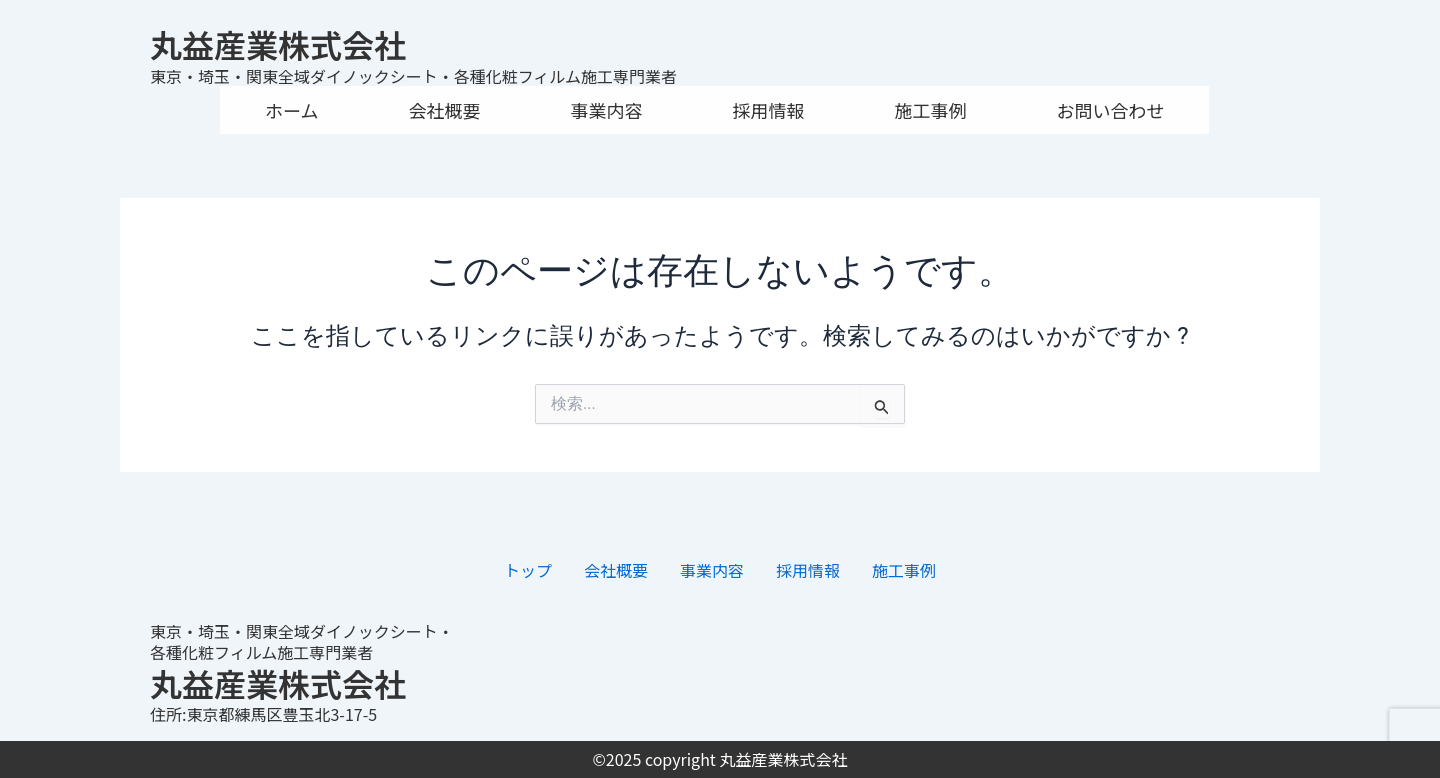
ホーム (291, 110)
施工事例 (930, 110)
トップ (528, 570)
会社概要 (444, 110)
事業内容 (606, 110)
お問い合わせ (1110, 110)
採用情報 (768, 110)
